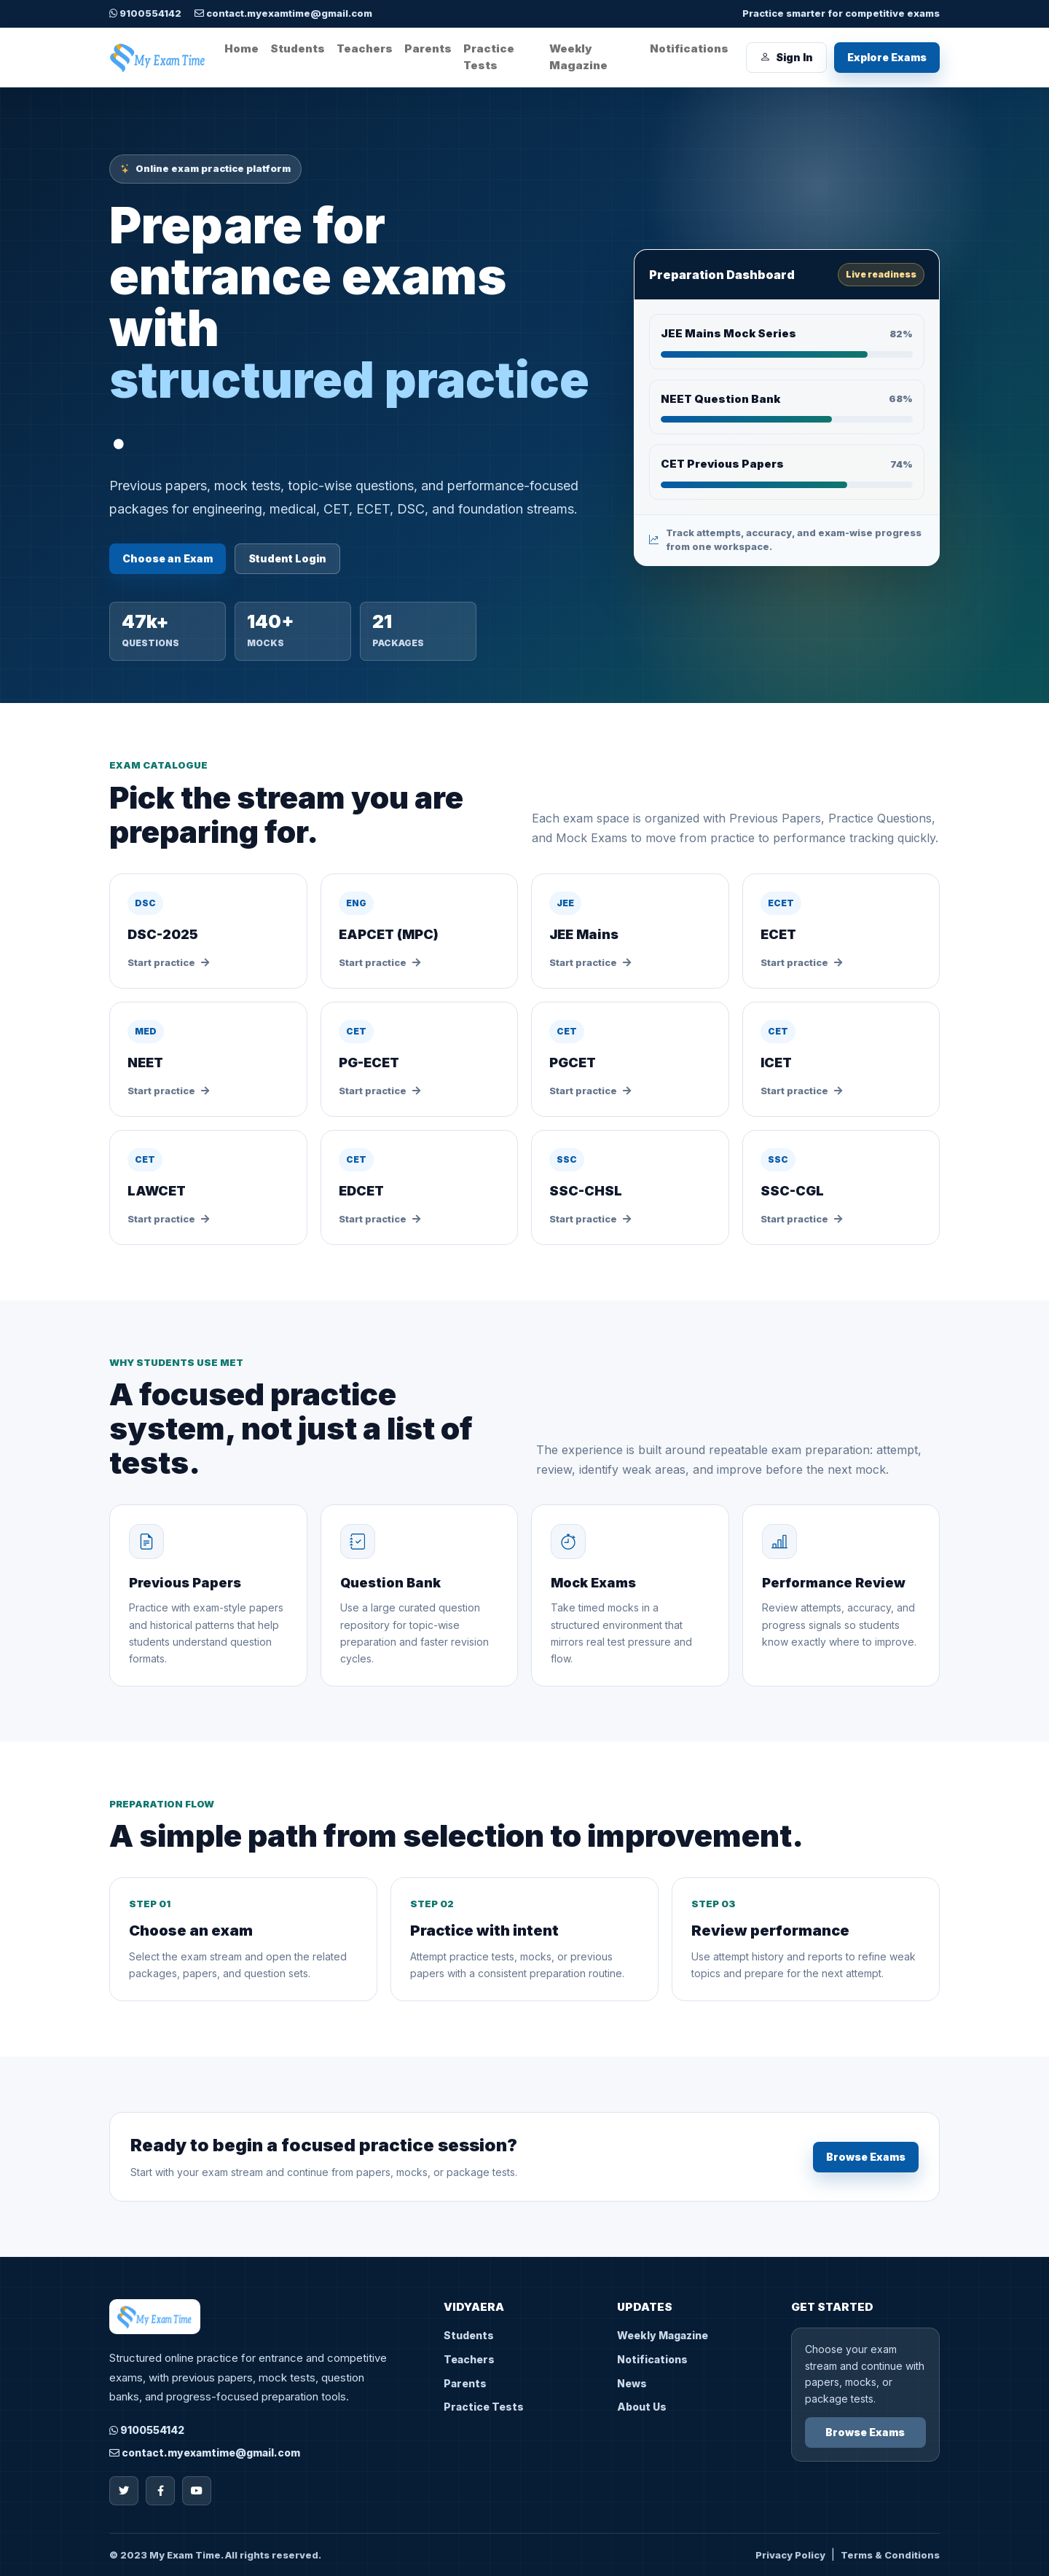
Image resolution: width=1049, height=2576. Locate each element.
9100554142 (145, 13)
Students (297, 48)
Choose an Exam (167, 558)
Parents (428, 48)
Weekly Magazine (578, 57)
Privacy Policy (790, 2555)
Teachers (365, 48)
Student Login (287, 558)
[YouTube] (196, 2490)
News (632, 2383)
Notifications (689, 48)
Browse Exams (865, 2157)
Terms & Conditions (890, 2555)
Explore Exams (887, 57)
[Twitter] (123, 2490)
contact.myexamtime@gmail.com (283, 13)
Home (241, 48)
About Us (642, 2406)
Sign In (786, 57)
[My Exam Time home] (158, 57)
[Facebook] (160, 2490)
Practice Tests (488, 57)
